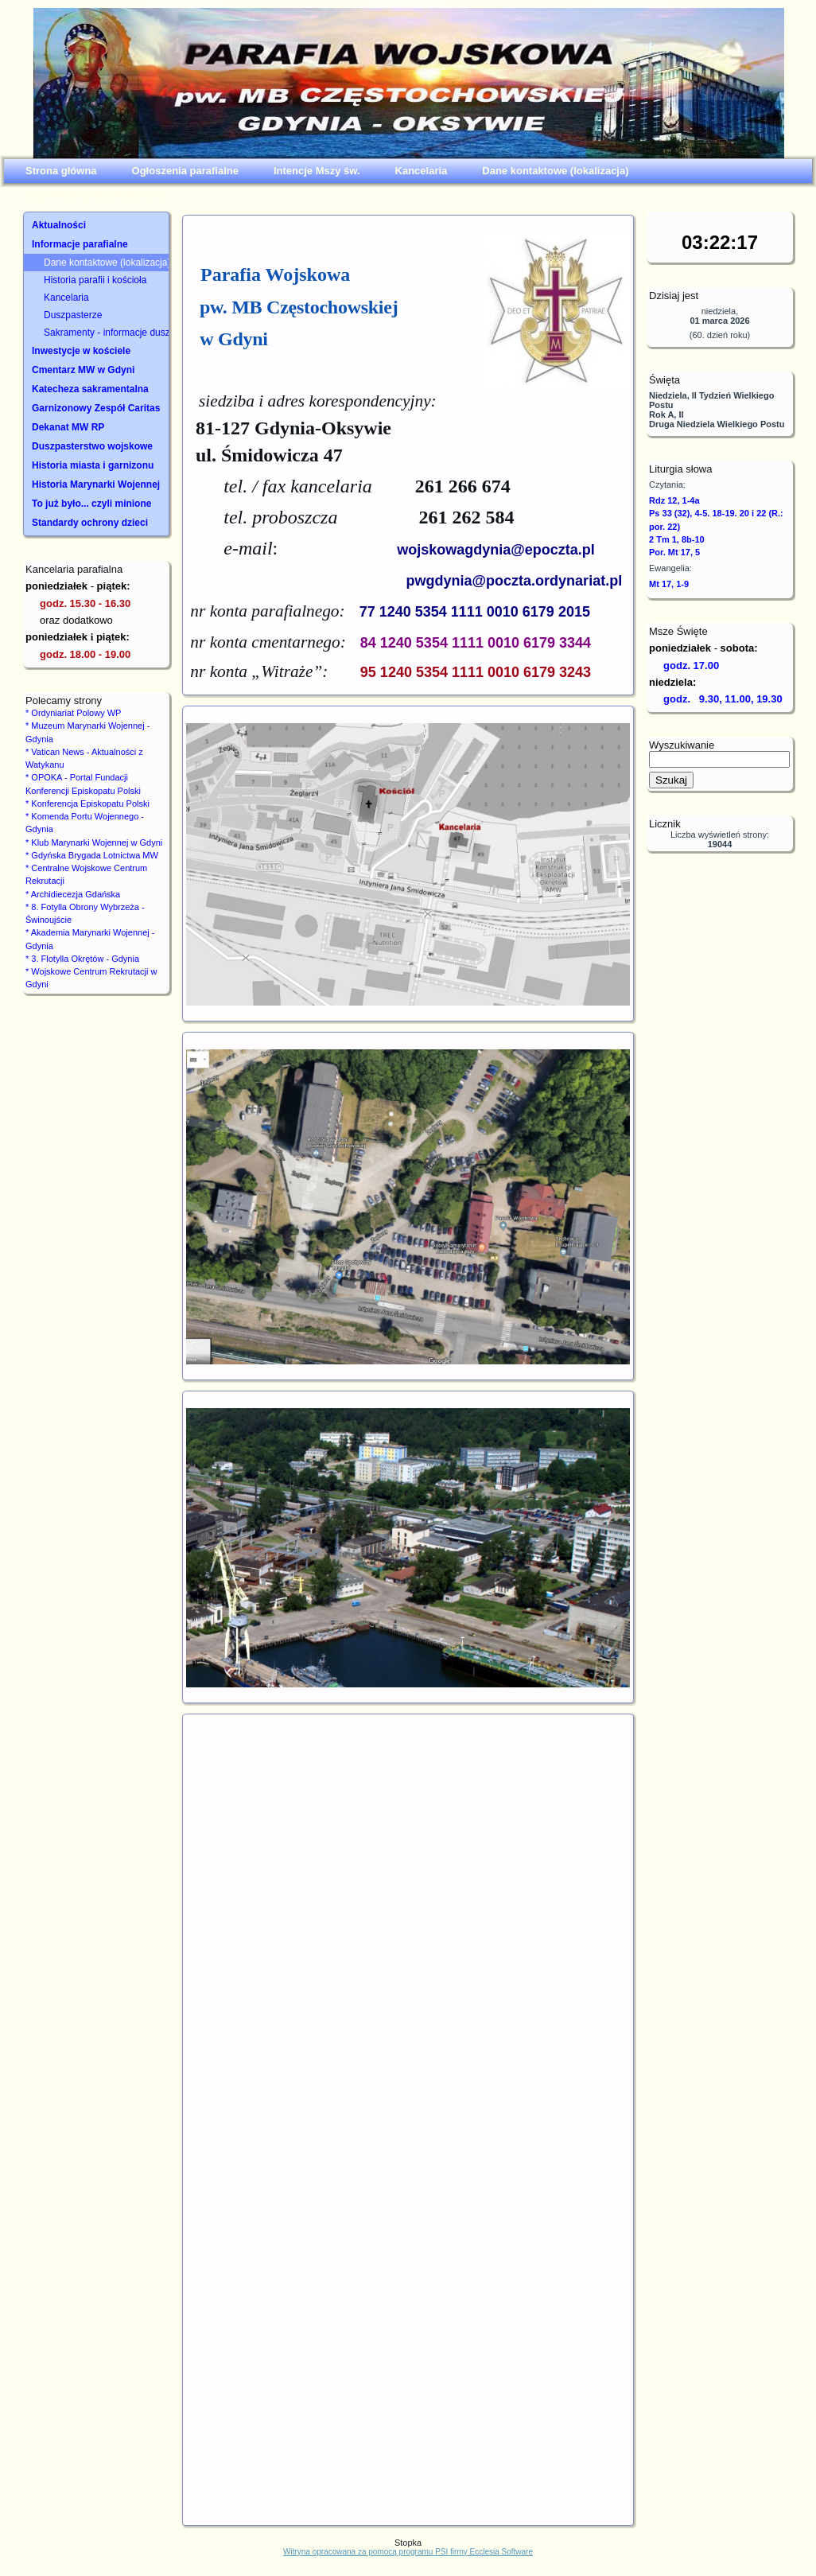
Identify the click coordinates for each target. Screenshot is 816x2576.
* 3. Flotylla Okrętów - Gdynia (82, 958)
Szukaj (671, 780)
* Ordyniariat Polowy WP (73, 713)
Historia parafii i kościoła (95, 280)
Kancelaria (66, 297)
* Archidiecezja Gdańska (72, 894)
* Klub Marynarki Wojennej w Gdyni (93, 842)
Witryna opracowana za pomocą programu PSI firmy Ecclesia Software (408, 2551)
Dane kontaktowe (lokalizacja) (106, 262)
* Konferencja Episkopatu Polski (87, 803)
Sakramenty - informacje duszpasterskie (106, 332)
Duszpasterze (73, 315)
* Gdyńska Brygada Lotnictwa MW (91, 855)
